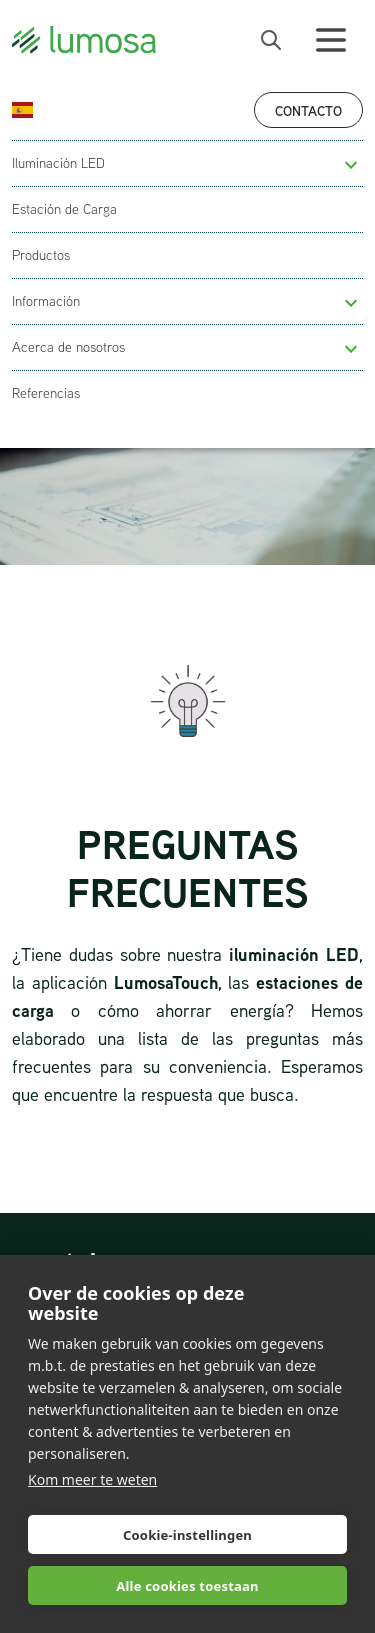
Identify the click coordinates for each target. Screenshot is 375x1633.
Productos (41, 255)
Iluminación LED (58, 163)
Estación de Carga (64, 209)
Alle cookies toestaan (187, 1586)
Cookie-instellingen (187, 1535)
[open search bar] (271, 40)
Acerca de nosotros (68, 347)
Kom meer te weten (92, 1479)
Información (46, 301)
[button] (351, 165)
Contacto (308, 110)
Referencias (46, 393)
